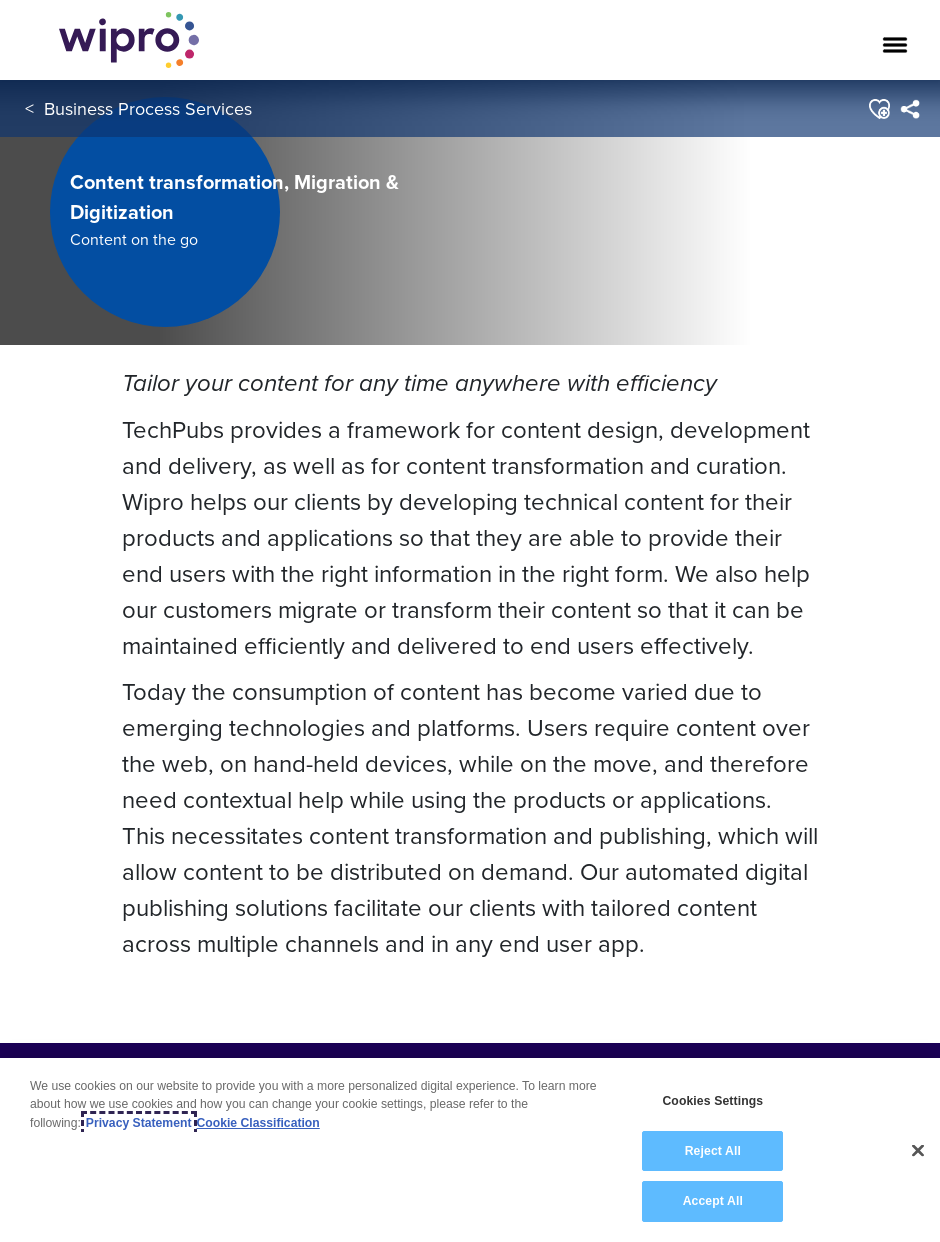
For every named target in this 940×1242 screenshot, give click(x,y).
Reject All (713, 1151)
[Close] (918, 1151)
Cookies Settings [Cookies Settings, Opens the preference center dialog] (712, 1101)
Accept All (713, 1201)
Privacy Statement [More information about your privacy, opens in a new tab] (139, 1123)
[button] (878, 109)
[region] (470, 1150)
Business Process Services (148, 108)
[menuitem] (909, 109)
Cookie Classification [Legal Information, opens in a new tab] (258, 1123)
